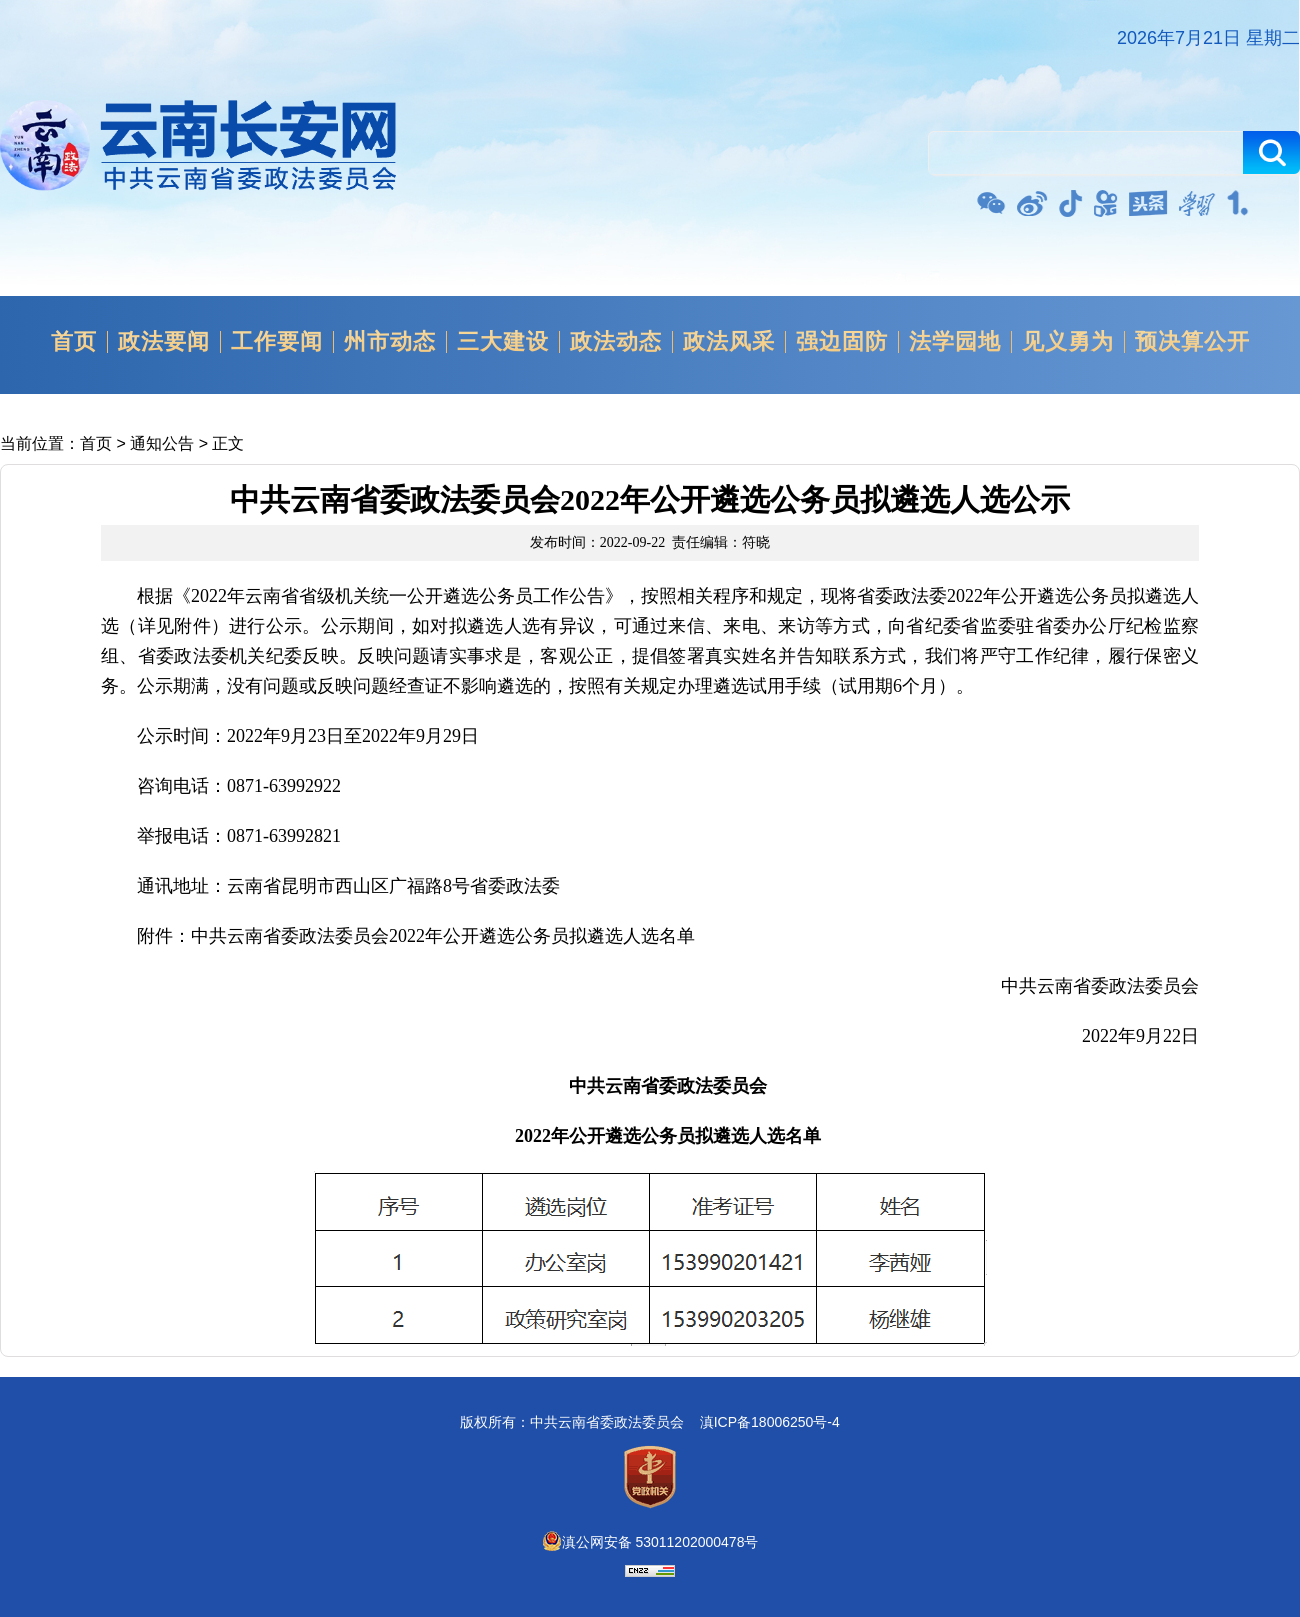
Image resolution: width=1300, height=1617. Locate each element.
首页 (74, 342)
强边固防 (842, 342)
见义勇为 (1068, 342)
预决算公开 (1192, 342)
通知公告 (162, 443)
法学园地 (955, 342)
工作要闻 (277, 342)
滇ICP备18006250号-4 (770, 1422)
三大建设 (503, 342)
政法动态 (616, 342)
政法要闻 (164, 342)
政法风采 (729, 342)
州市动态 (390, 342)
